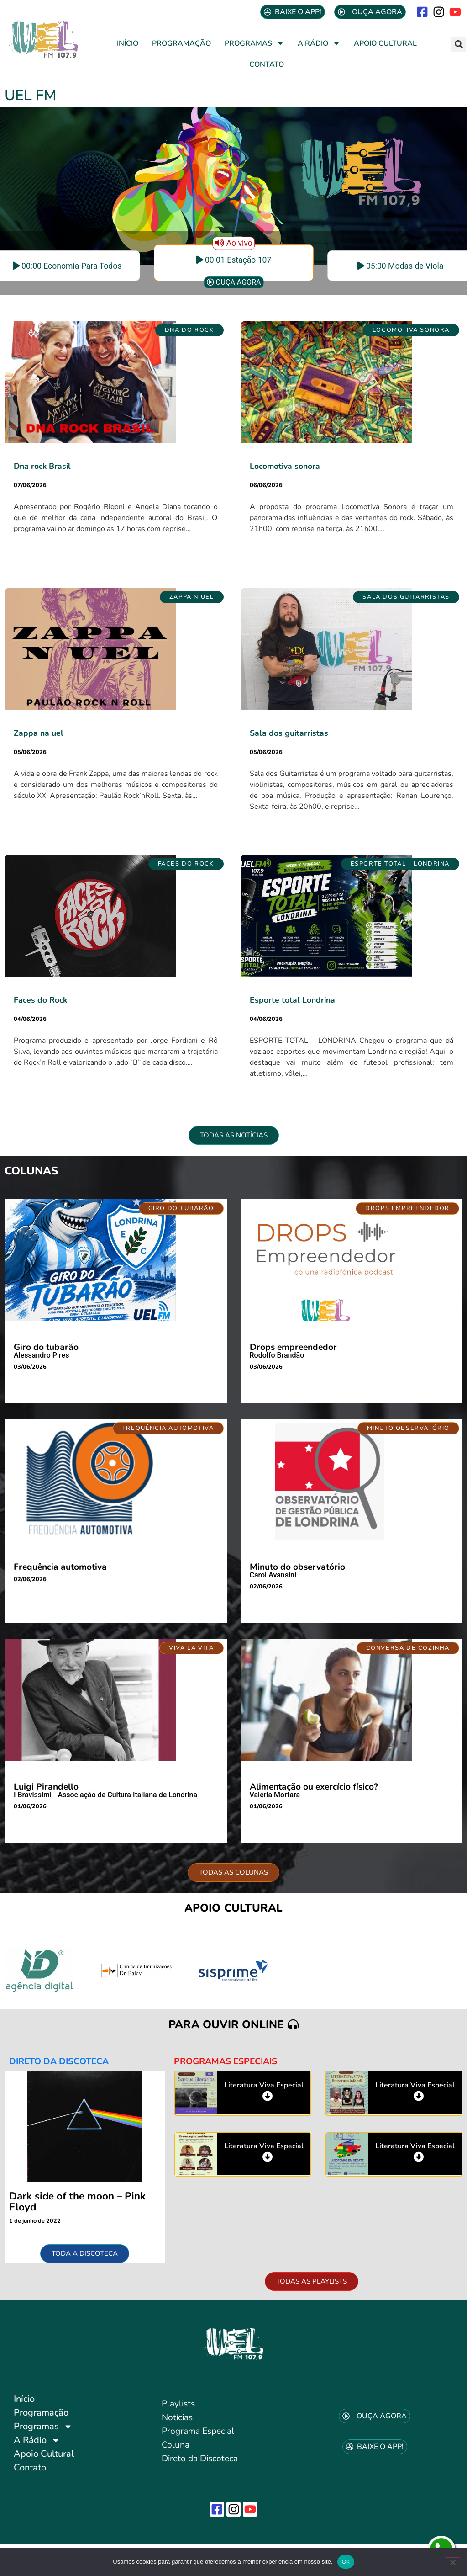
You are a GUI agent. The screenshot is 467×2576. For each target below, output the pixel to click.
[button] (458, 44)
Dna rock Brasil (42, 466)
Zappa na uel (38, 733)
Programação (181, 43)
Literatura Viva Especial (264, 2085)
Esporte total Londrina (292, 999)
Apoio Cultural (385, 43)
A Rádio (319, 43)
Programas (254, 43)
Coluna (175, 2445)
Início (127, 43)
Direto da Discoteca (200, 2458)
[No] (452, 2561)
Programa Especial (198, 2431)
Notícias (177, 2417)
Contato (266, 64)
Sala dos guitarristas (289, 733)
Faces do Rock (40, 999)
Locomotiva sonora (285, 466)
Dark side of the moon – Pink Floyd (77, 2202)
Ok (346, 2561)
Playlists (178, 2404)
